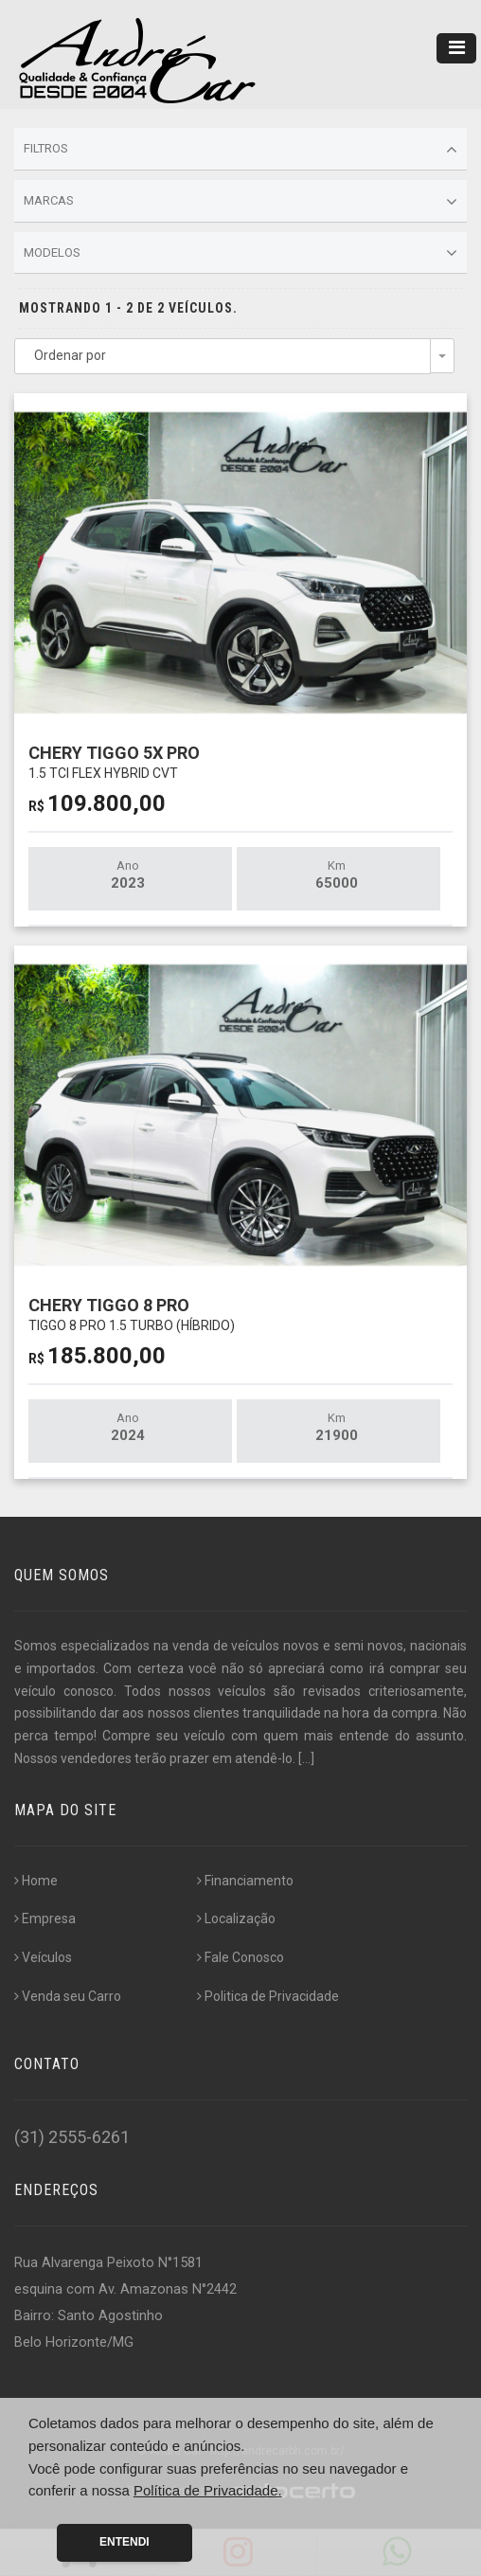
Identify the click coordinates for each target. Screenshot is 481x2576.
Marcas (240, 201)
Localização (236, 1918)
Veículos (43, 1957)
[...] (306, 1758)
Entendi (124, 2542)
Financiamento (245, 1880)
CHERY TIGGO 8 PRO (131, 1313)
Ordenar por (70, 355)
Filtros (240, 149)
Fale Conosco (240, 1957)
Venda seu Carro (67, 1996)
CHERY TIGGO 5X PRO (114, 761)
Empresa (45, 1918)
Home (36, 1880)
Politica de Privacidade (268, 1996)
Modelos (240, 252)
